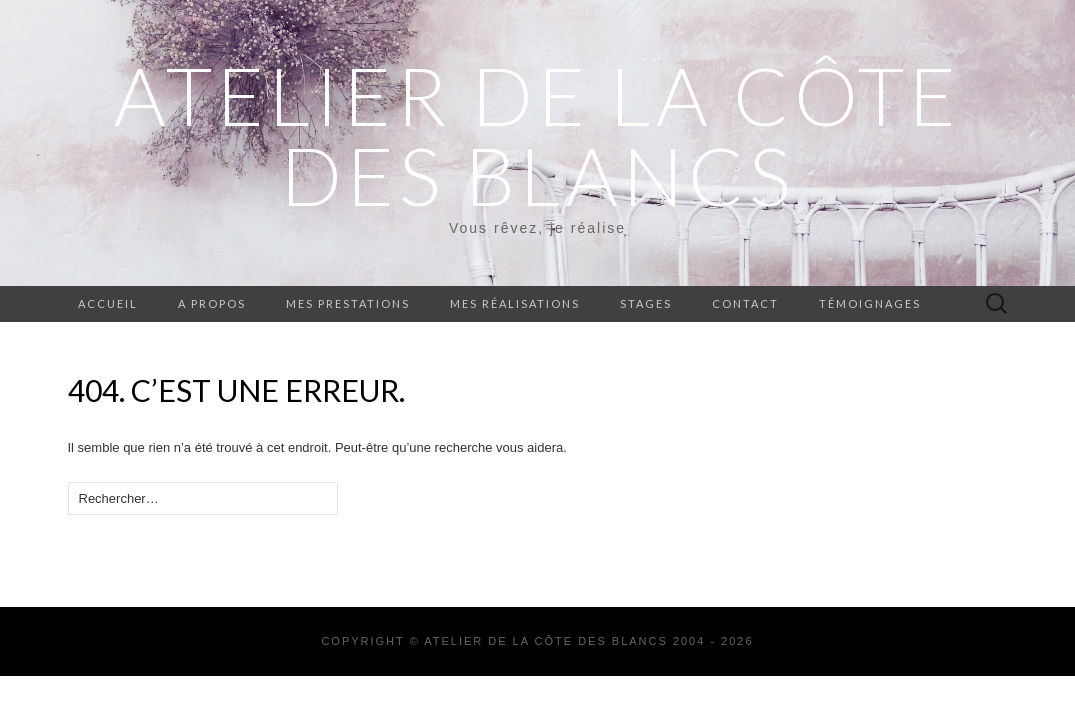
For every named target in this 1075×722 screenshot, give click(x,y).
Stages (646, 303)
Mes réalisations (515, 303)
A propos (212, 303)
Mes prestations (348, 303)
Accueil (108, 303)
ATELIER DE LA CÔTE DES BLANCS (537, 135)
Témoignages (870, 303)
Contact (745, 303)
